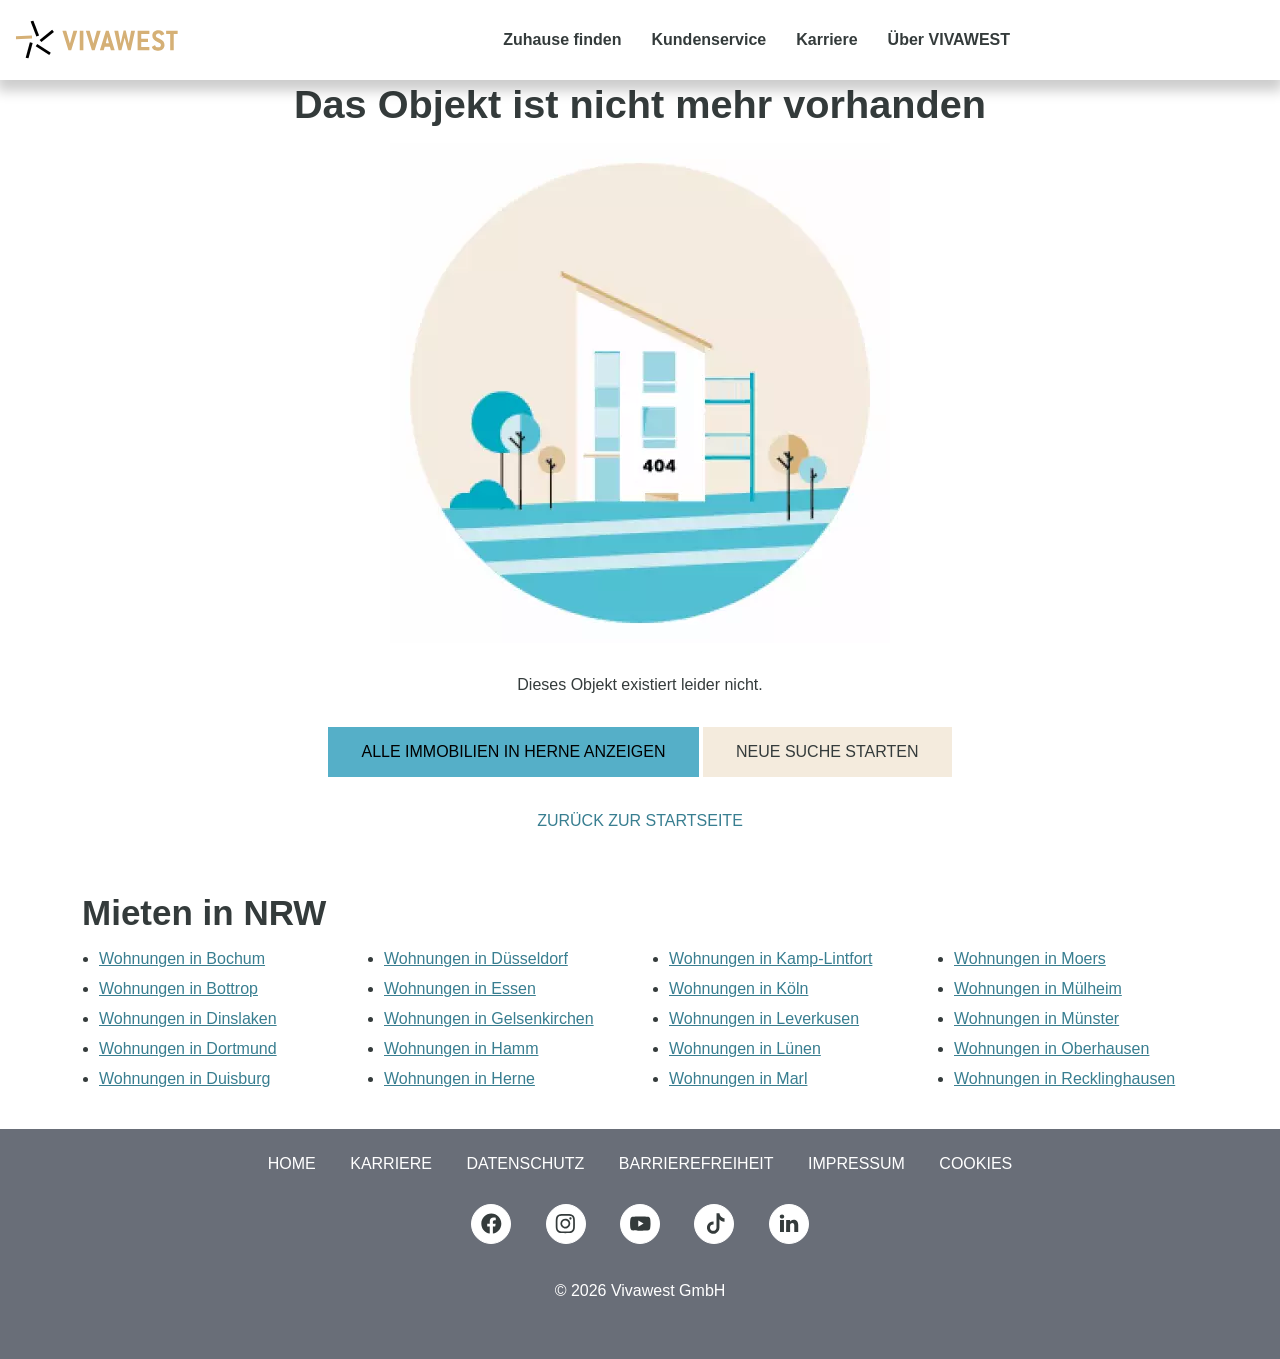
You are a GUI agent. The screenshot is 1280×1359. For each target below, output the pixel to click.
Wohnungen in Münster (1036, 1018)
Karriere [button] (826, 39)
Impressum (856, 1163)
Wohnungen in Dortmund (188, 1048)
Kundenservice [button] (709, 39)
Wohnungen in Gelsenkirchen (489, 1018)
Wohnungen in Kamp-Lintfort (770, 958)
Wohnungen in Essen (460, 988)
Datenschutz (525, 1163)
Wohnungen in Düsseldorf (476, 958)
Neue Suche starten (827, 751)
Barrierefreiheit (696, 1163)
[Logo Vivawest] (96, 39)
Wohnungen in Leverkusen (764, 1018)
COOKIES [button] (975, 1163)
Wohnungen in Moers (1030, 958)
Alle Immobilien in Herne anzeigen (513, 751)
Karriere (391, 1163)
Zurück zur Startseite (640, 821)
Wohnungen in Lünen (745, 1048)
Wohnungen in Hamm (461, 1048)
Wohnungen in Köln (738, 988)
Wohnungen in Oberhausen (1051, 1048)
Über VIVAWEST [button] (949, 39)
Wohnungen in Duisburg (184, 1078)
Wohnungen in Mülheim (1038, 988)
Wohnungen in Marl (738, 1078)
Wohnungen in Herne (459, 1078)
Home (292, 1163)
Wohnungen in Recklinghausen (1064, 1078)
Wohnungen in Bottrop (178, 988)
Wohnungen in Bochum (182, 958)
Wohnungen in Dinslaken (188, 1018)
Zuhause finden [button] (562, 39)
